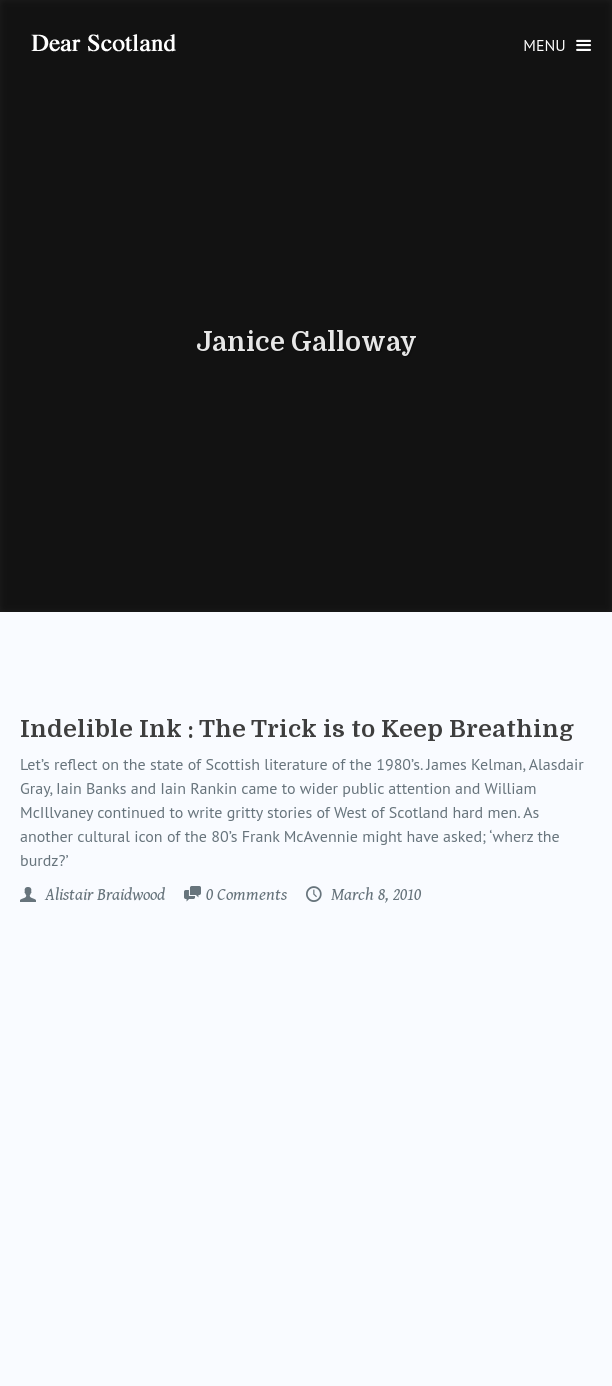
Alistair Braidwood (103, 895)
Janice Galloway (306, 342)
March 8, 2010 (374, 895)
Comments (246, 896)
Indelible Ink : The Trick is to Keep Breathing (297, 729)
